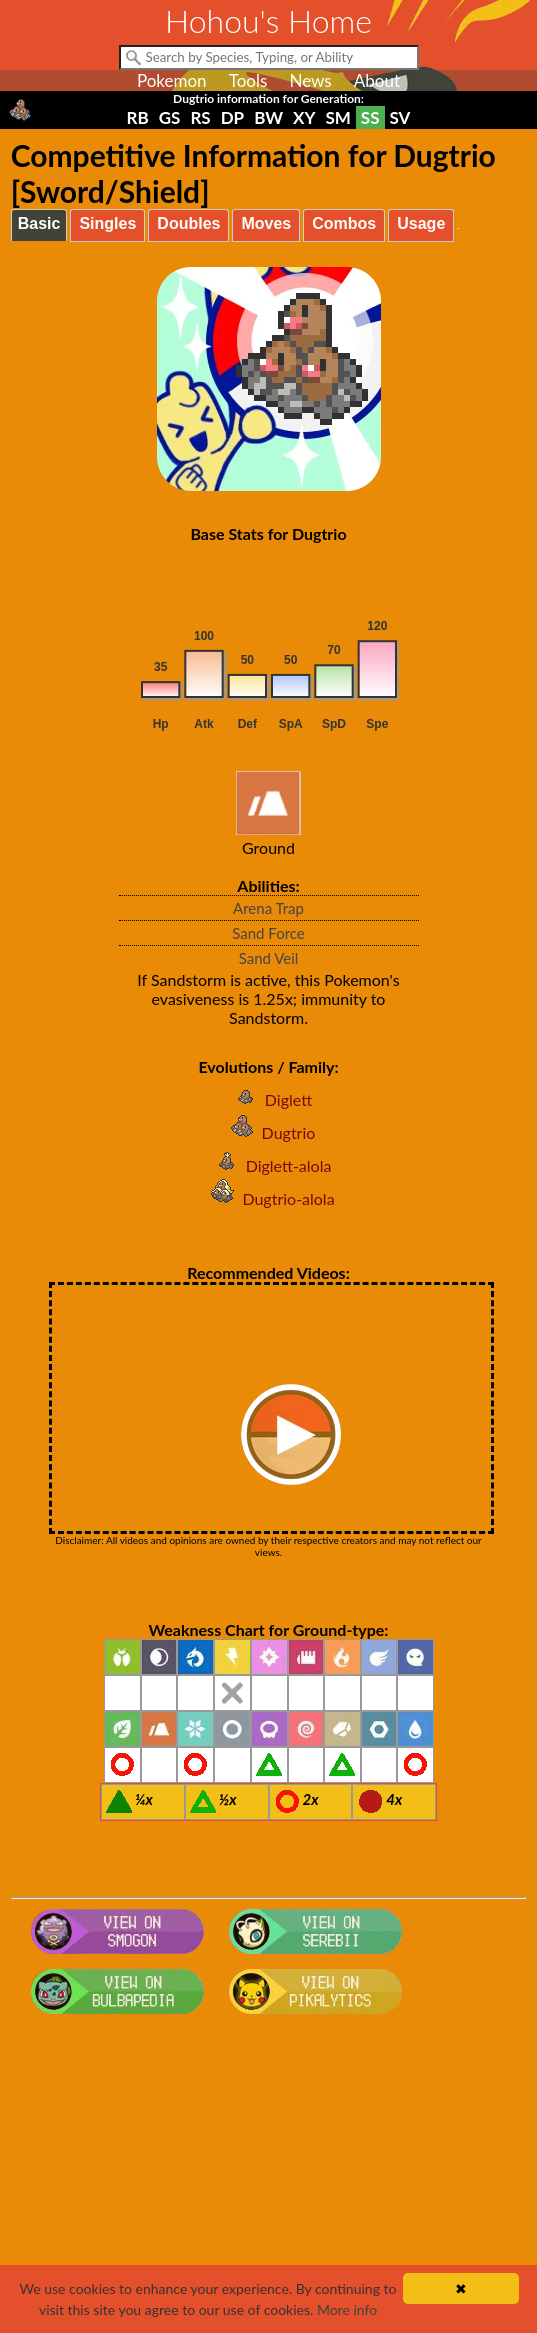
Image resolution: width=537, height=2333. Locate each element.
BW (268, 117)
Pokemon (172, 80)
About (377, 80)
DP (232, 117)
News (310, 80)
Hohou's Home (268, 20)
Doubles (188, 223)
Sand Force (268, 933)
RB (138, 117)
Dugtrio (269, 1132)
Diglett (268, 1099)
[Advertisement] (269, 2182)
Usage (421, 223)
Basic (39, 223)
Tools (248, 80)
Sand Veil (269, 958)
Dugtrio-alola (268, 1198)
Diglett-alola (269, 1165)
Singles (107, 223)
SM (337, 117)
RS (200, 117)
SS (370, 117)
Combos (344, 223)
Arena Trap (268, 908)
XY (304, 117)
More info (347, 2309)
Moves (266, 223)
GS (170, 117)
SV (400, 117)
